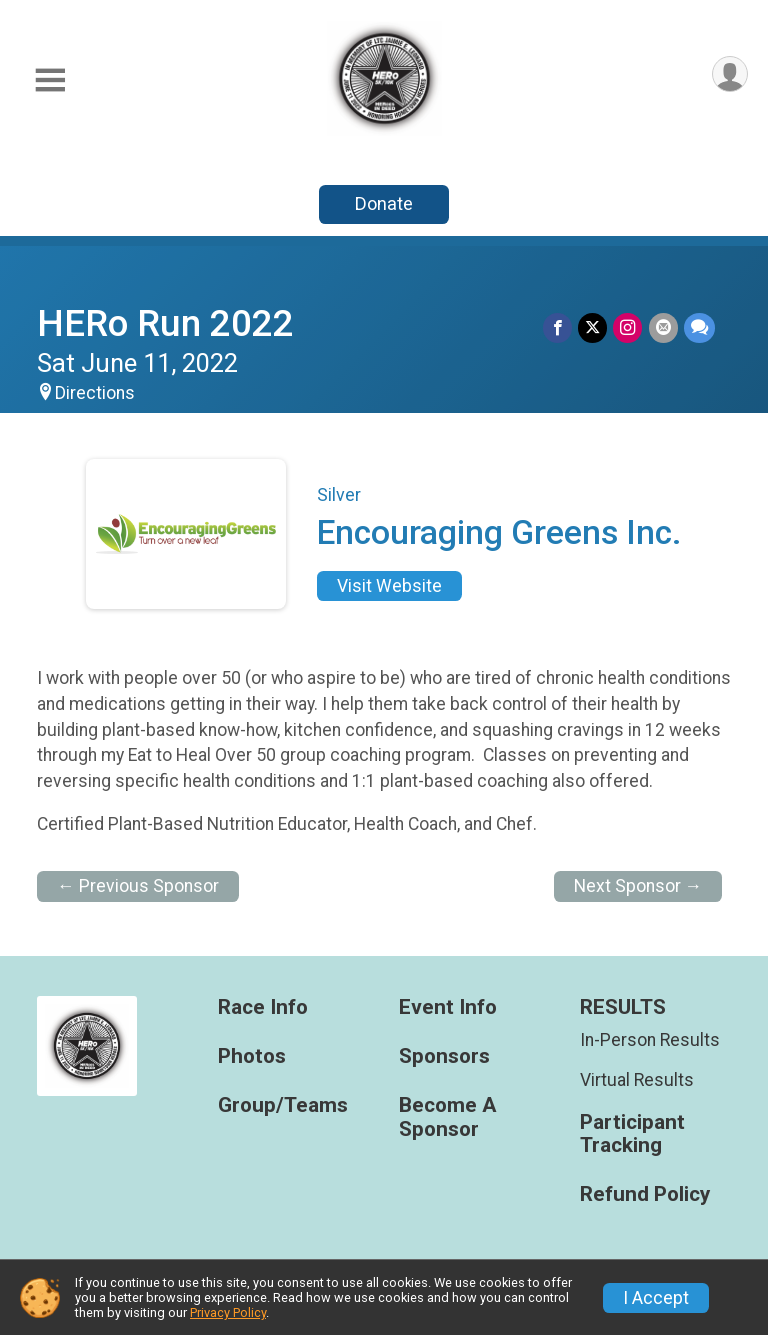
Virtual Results (637, 1080)
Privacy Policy (228, 1312)
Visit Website (389, 586)
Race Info (263, 1007)
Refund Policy (645, 1194)
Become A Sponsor (447, 1117)
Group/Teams (283, 1105)
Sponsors (444, 1056)
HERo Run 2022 (165, 323)
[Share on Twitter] (593, 327)
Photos (252, 1056)
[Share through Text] (699, 327)
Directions (95, 393)
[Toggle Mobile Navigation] (50, 80)
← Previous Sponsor (138, 886)
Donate (384, 203)
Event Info (448, 1007)
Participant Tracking (632, 1134)
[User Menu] (729, 74)
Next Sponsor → (638, 886)
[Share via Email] (663, 327)
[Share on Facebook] (558, 327)
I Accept (656, 1298)
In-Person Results (650, 1040)
